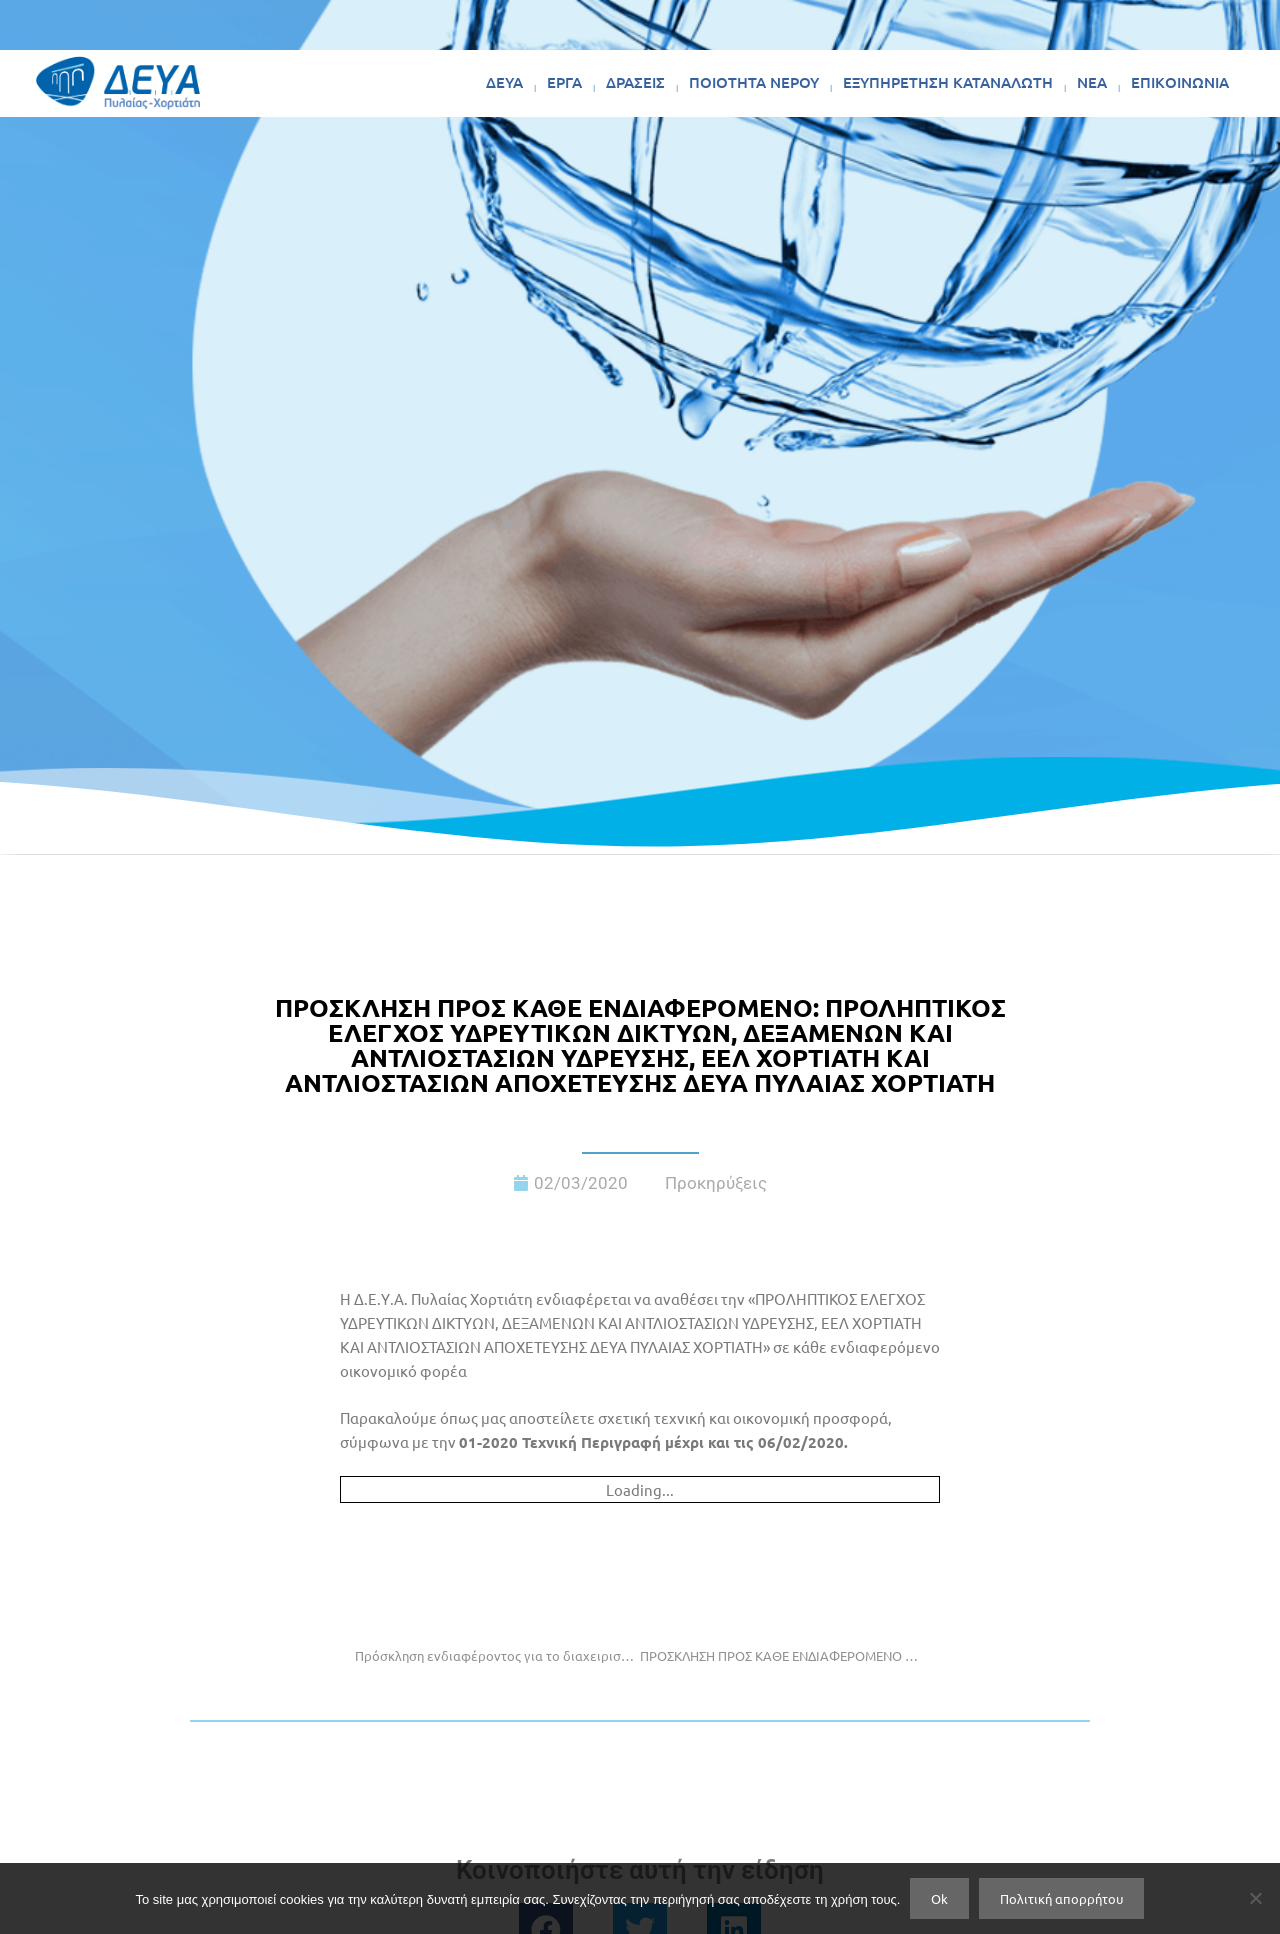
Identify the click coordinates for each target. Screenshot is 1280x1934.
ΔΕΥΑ (504, 82)
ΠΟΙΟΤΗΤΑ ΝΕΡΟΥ (754, 82)
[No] (1255, 1898)
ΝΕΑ (1092, 82)
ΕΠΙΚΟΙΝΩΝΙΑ (1180, 82)
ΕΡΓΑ (564, 82)
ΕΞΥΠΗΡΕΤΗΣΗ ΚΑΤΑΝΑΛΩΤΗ (948, 82)
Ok (939, 1898)
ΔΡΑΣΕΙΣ (635, 82)
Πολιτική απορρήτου (1061, 1898)
